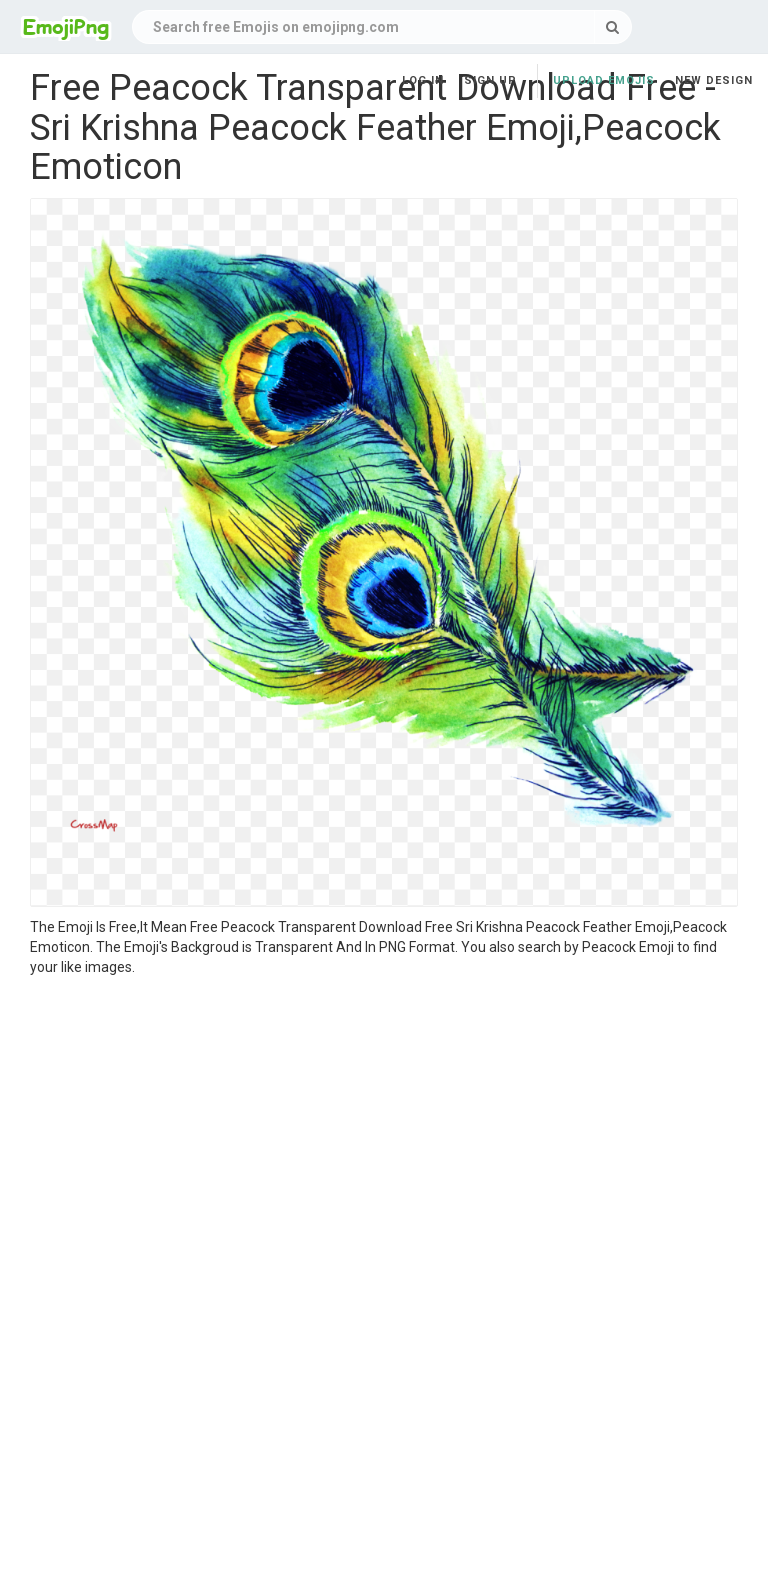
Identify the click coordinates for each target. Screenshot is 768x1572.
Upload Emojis (604, 80)
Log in (423, 80)
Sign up (490, 80)
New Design (714, 80)
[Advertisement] (384, 1127)
